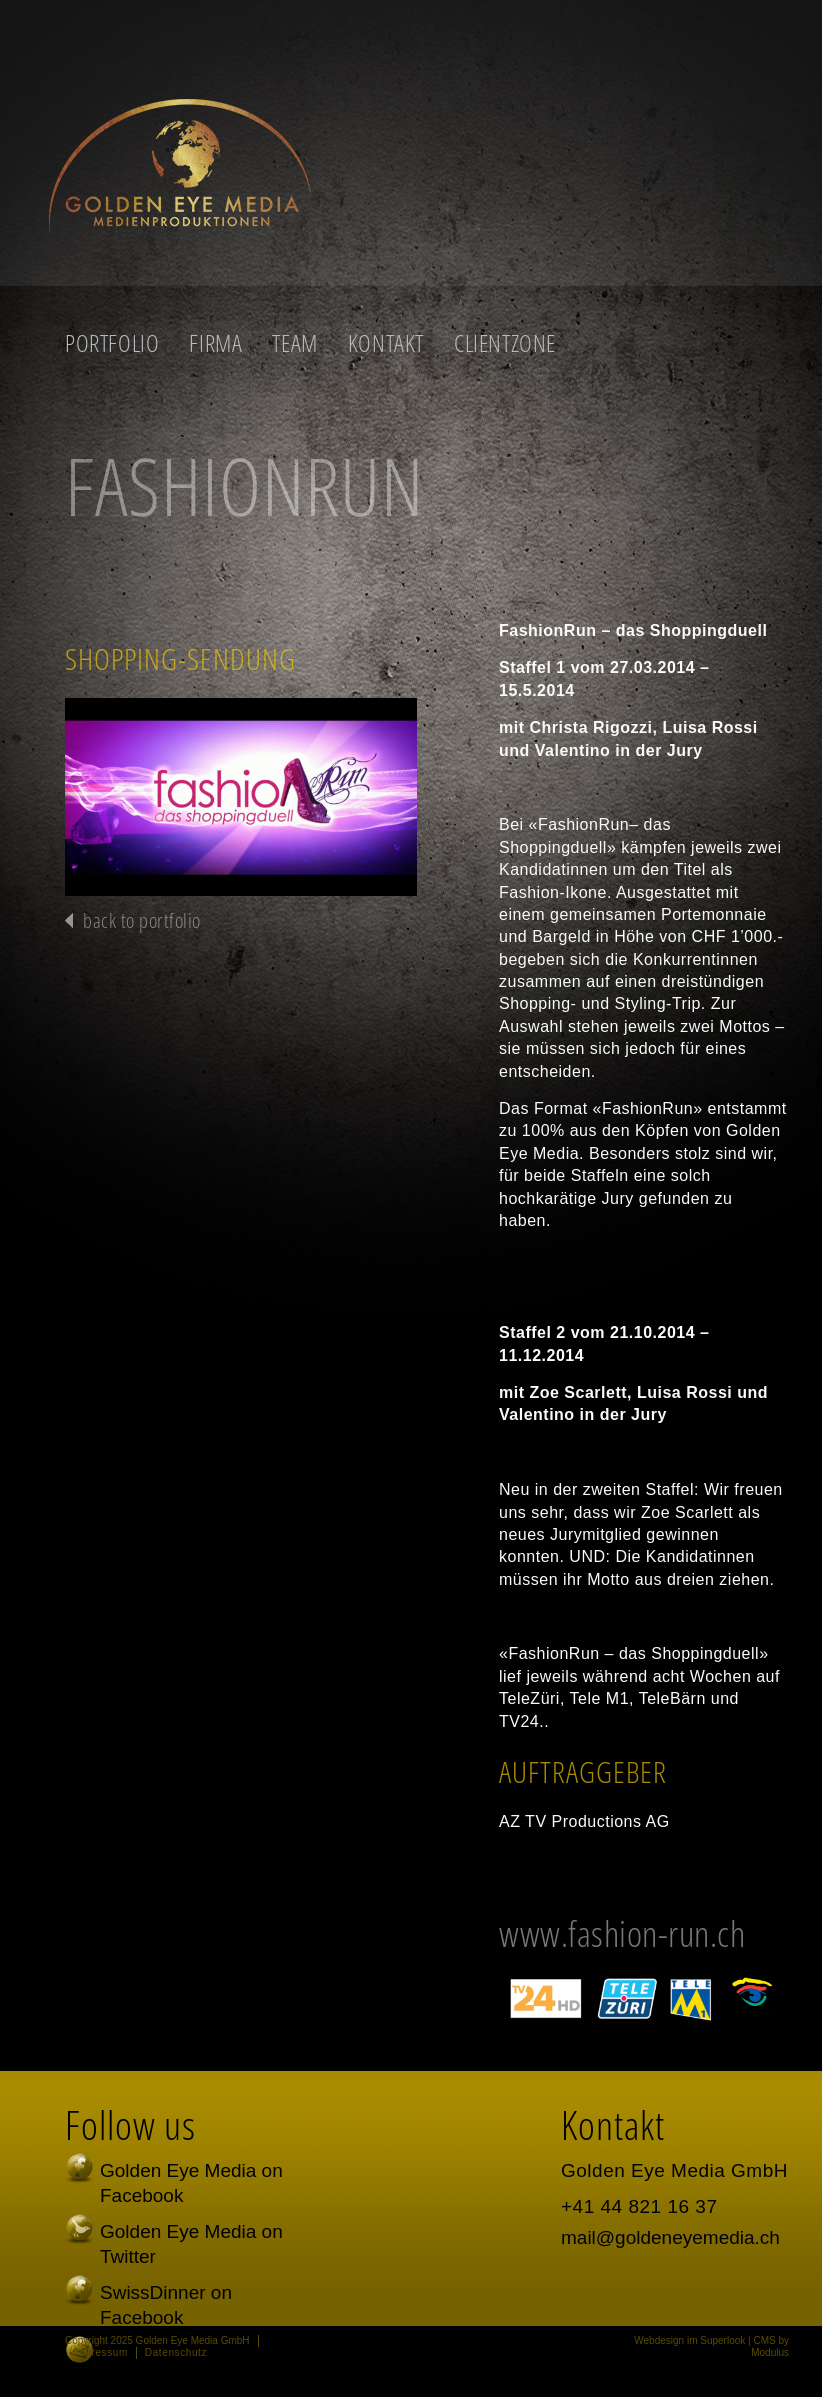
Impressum (100, 2352)
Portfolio (112, 343)
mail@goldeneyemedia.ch (670, 2237)
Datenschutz (176, 2352)
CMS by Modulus (770, 2346)
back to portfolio (142, 920)
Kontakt (386, 343)
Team (294, 343)
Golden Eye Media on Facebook (191, 2183)
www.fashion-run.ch (622, 1933)
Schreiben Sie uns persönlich (177, 2366)
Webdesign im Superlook (689, 2340)
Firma (215, 343)
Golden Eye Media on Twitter (191, 2244)
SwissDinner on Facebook (166, 2305)
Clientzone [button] (505, 343)
